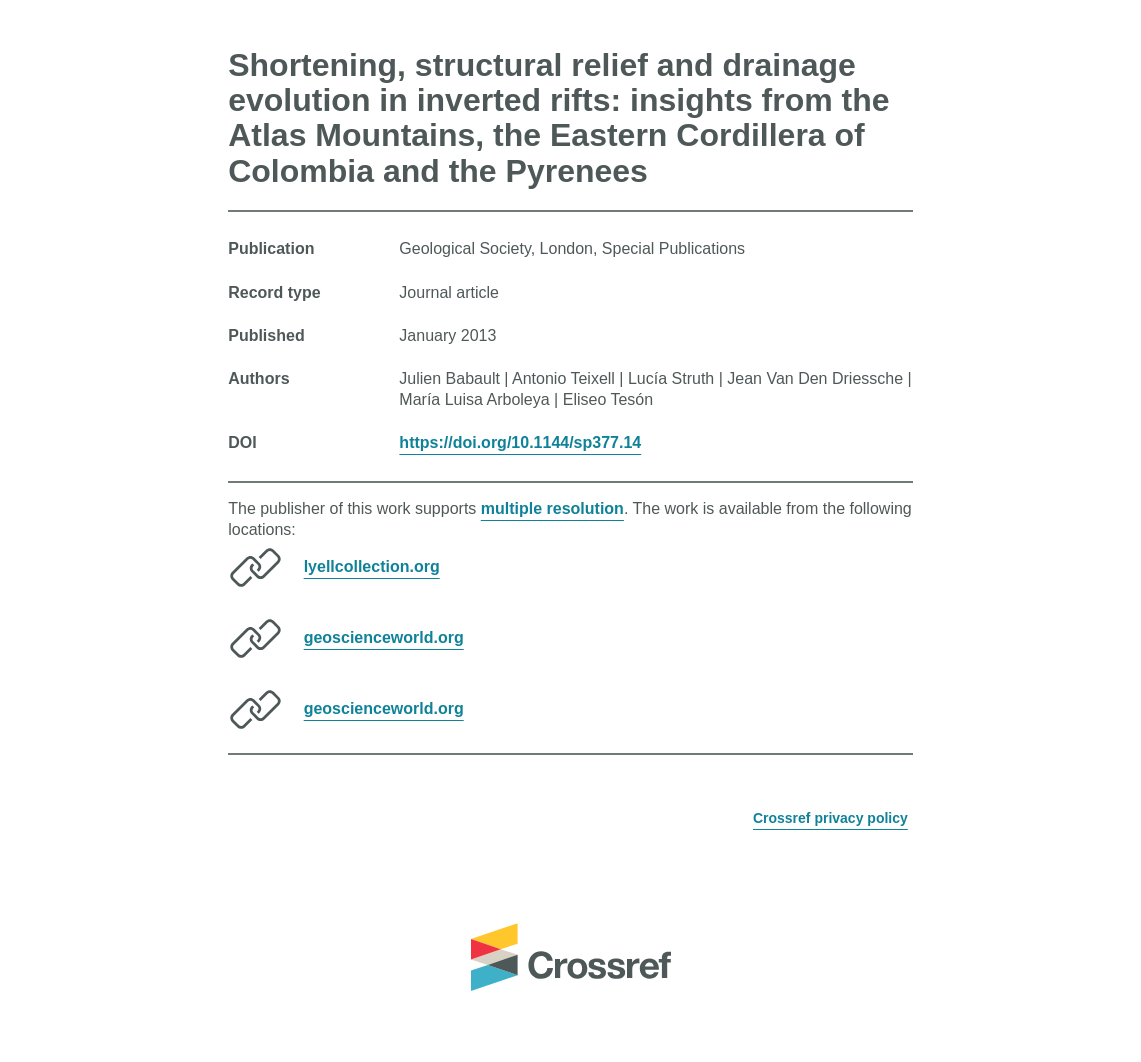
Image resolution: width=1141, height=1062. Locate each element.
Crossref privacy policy (830, 818)
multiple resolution (552, 508)
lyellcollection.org (372, 566)
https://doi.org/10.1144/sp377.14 (520, 442)
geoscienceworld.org (384, 637)
